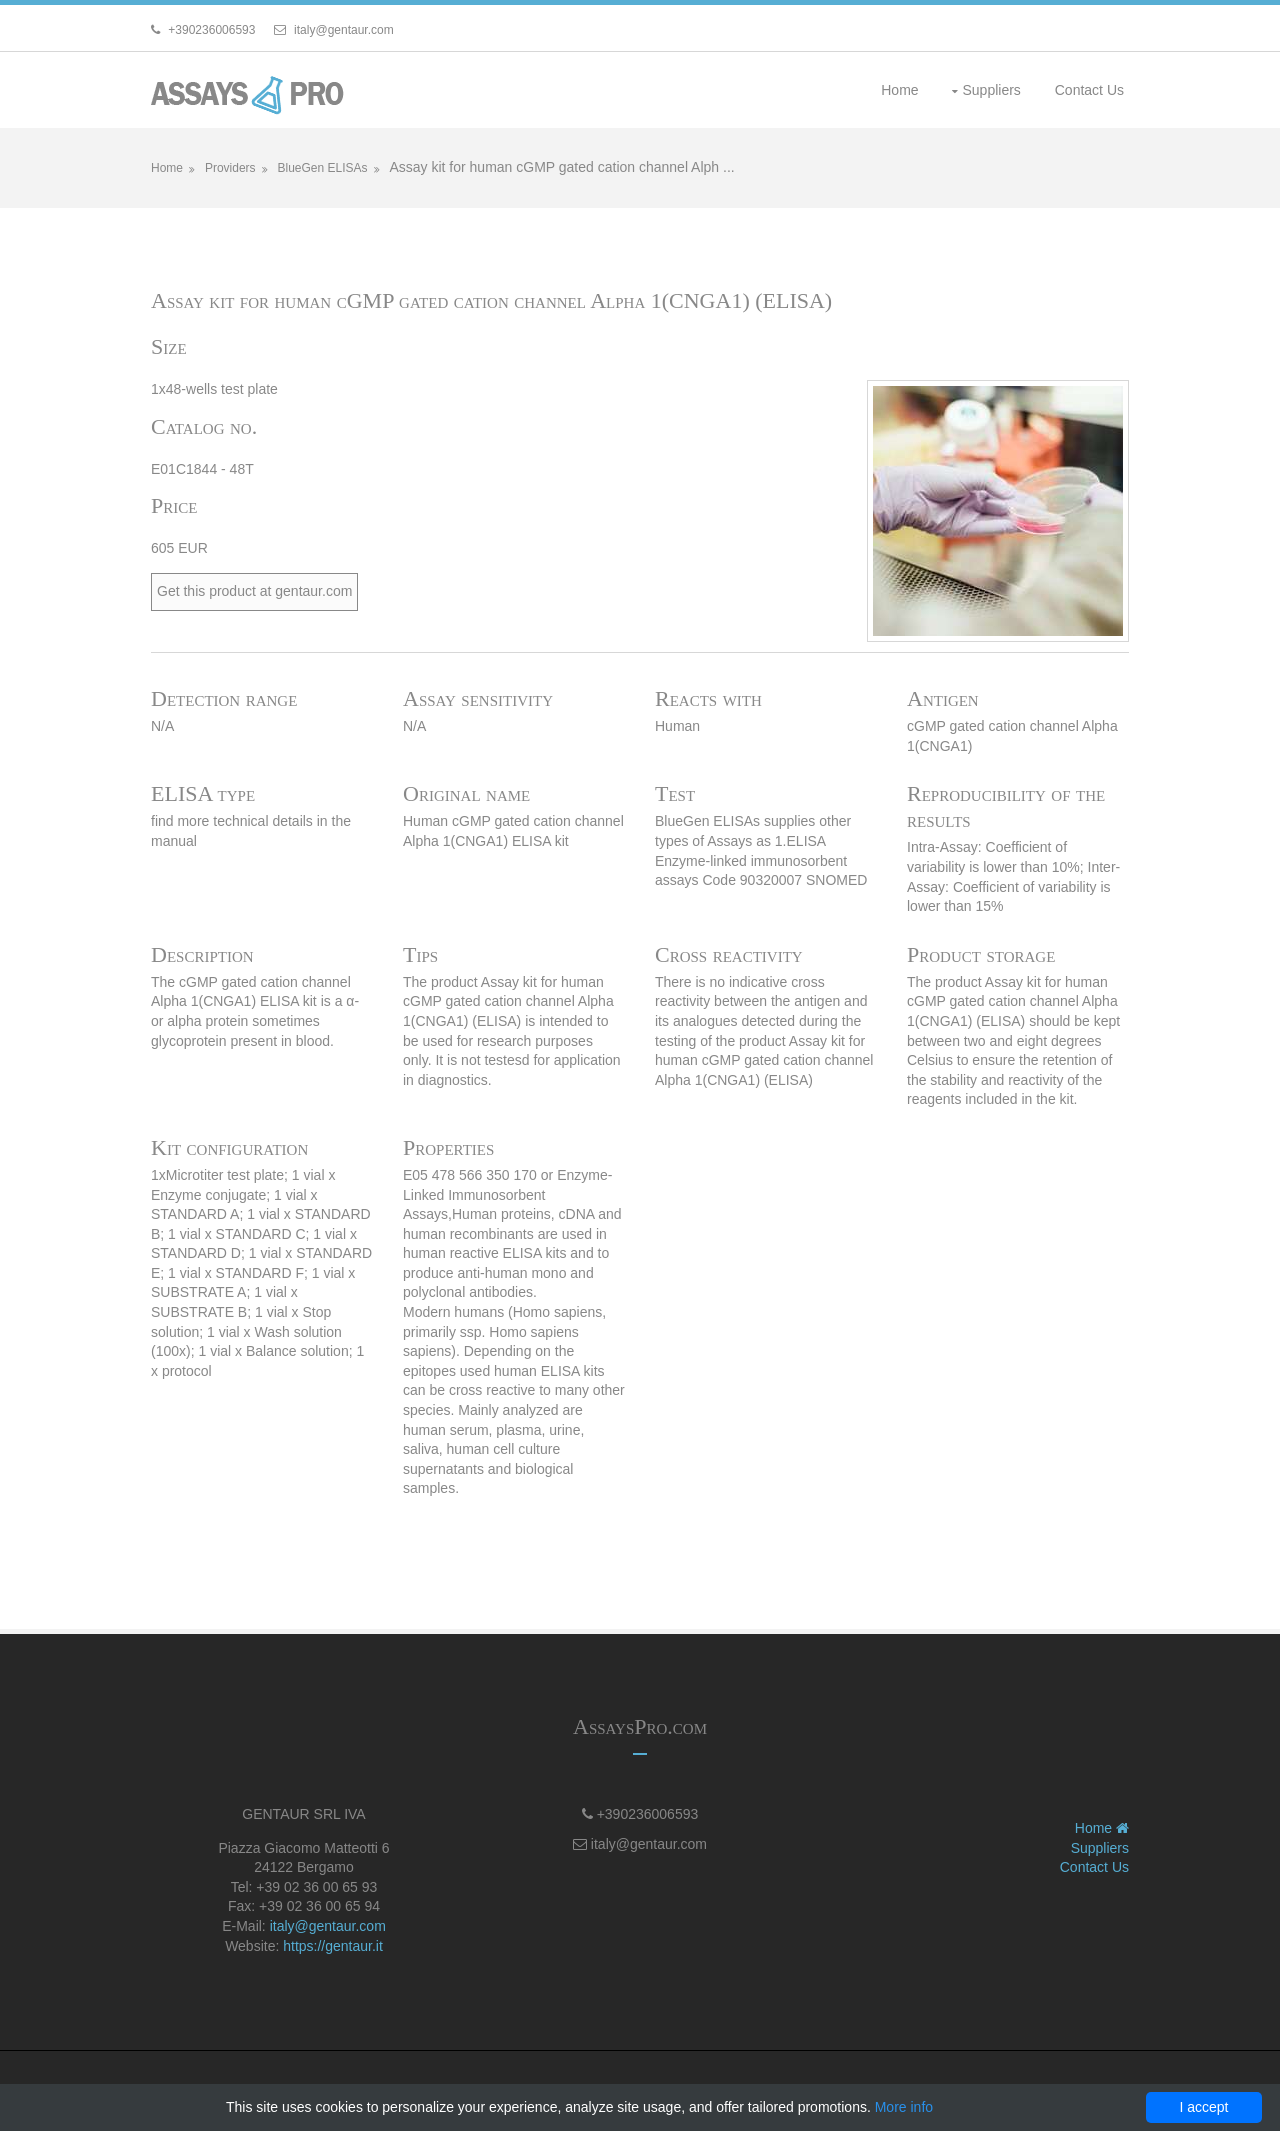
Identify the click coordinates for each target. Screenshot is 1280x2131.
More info (904, 2107)
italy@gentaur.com (328, 1926)
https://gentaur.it (333, 1946)
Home (899, 90)
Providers (230, 168)
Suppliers (991, 90)
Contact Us (1089, 90)
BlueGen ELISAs (322, 168)
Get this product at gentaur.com (254, 591)
